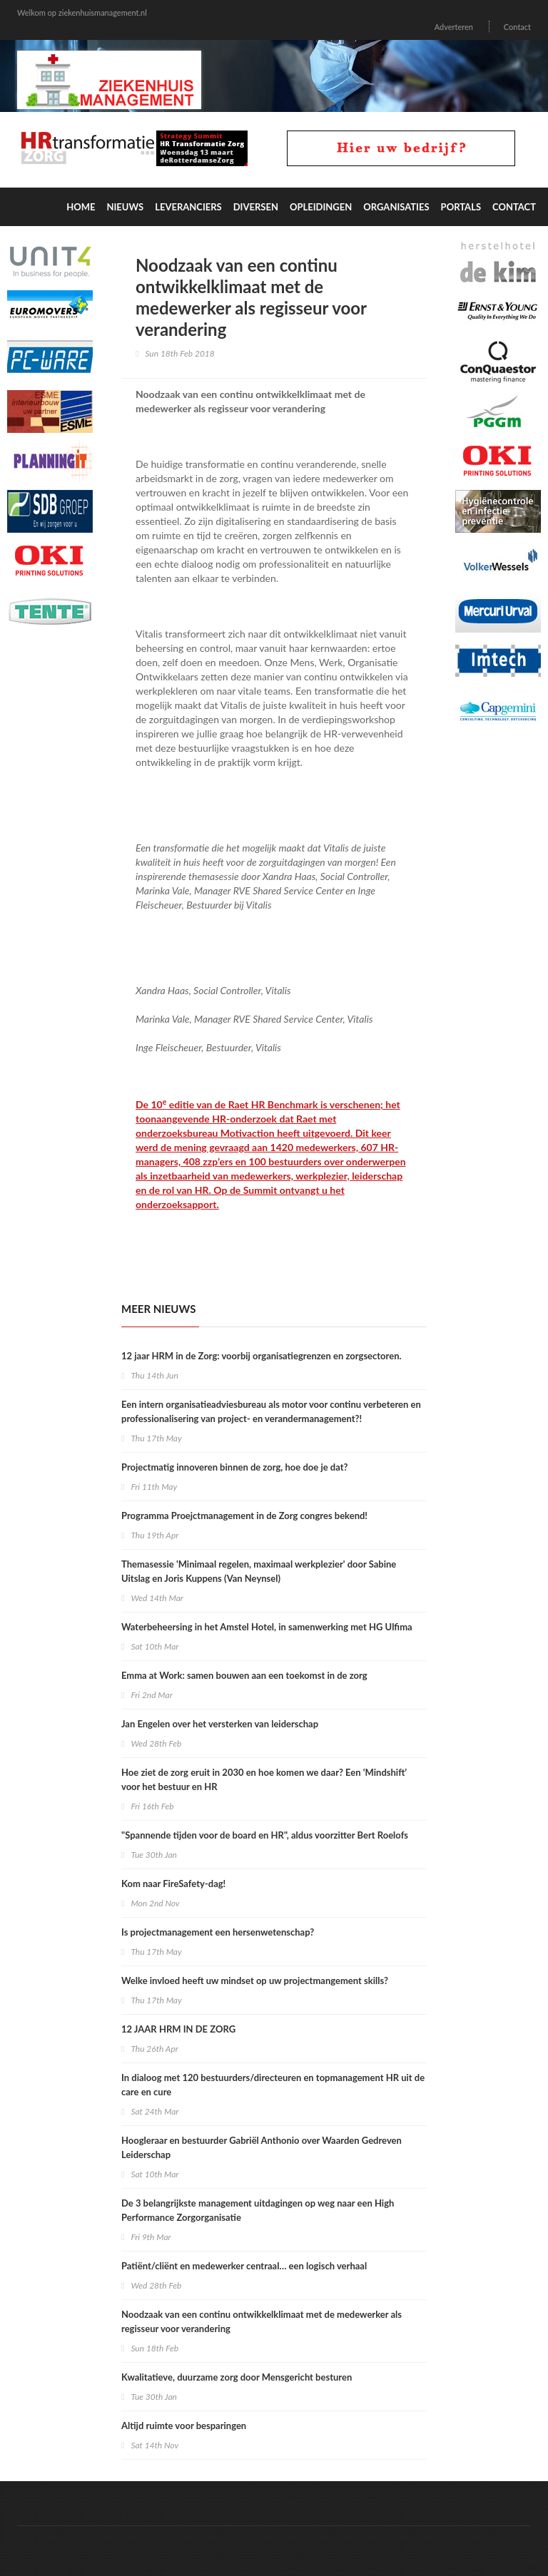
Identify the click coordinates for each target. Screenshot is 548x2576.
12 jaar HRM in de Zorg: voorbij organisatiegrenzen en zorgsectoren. (261, 1355)
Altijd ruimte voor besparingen (183, 2425)
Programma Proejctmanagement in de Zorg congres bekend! (244, 1515)
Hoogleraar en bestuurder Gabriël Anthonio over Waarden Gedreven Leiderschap (261, 2147)
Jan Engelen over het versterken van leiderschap (219, 1723)
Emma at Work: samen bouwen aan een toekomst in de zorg (244, 1675)
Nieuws (124, 207)
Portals (461, 207)
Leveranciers (188, 207)
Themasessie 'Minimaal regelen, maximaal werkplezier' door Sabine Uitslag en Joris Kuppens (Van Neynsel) (258, 1571)
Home (80, 207)
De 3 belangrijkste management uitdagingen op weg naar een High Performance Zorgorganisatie (257, 2210)
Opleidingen (321, 207)
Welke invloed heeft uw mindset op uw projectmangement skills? (254, 1980)
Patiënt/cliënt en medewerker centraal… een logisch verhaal (244, 2265)
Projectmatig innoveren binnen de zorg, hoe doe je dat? (234, 1467)
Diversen (255, 207)
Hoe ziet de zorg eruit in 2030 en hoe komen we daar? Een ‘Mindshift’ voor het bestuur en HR (264, 1779)
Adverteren (454, 26)
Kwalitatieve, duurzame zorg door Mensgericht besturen (236, 2377)
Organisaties (396, 207)
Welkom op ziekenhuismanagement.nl (82, 12)
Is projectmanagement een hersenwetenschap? (217, 1932)
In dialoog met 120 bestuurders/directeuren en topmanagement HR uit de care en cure (273, 2084)
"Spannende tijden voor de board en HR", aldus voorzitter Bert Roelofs (264, 1835)
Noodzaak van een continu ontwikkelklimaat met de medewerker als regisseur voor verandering (261, 2321)
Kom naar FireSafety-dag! (173, 1883)
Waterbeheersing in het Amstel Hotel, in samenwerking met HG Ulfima (266, 1626)
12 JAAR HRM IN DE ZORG (178, 2029)
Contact (517, 26)
